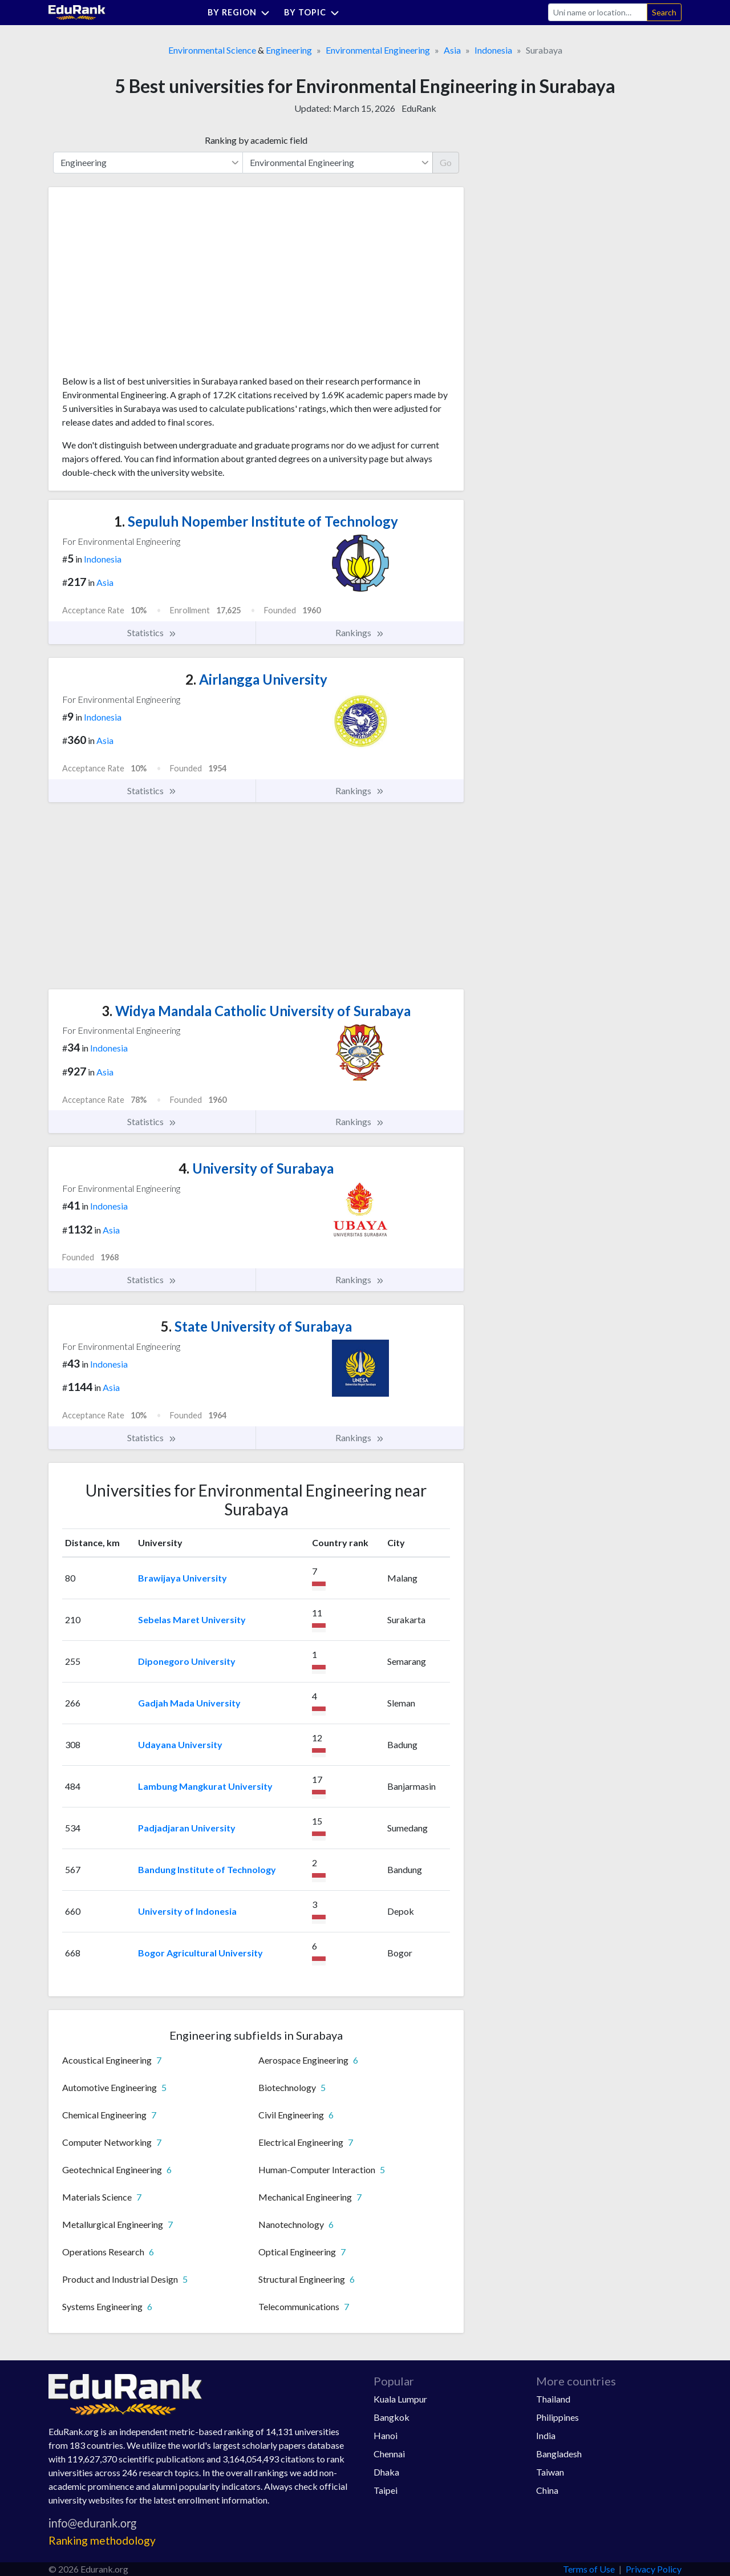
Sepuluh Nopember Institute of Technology (256, 521)
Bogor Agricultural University (200, 1952)
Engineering (289, 50)
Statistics (152, 632)
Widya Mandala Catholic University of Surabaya (256, 1010)
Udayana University (180, 1744)
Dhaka (386, 2471)
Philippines (557, 2417)
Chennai (389, 2453)
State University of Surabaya (256, 1326)
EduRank (419, 108)
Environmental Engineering (378, 50)
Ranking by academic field (256, 140)
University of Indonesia (187, 1911)
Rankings (359, 632)
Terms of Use (589, 2568)
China (547, 2490)
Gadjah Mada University (189, 1702)
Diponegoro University (187, 1661)
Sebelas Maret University (192, 1619)
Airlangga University (256, 679)
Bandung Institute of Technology (207, 1869)
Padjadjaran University (187, 1827)
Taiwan (550, 2471)
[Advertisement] (147, 285)
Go (446, 162)
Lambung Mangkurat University (205, 1786)
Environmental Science (212, 50)
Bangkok (391, 2417)
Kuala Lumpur (400, 2398)
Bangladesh (559, 2453)
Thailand (553, 2398)
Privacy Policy (654, 2568)
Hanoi (386, 2435)
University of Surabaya (256, 1168)
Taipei (386, 2490)
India (545, 2435)
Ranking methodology (102, 2540)
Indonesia (493, 50)
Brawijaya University (182, 1577)
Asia (452, 50)
